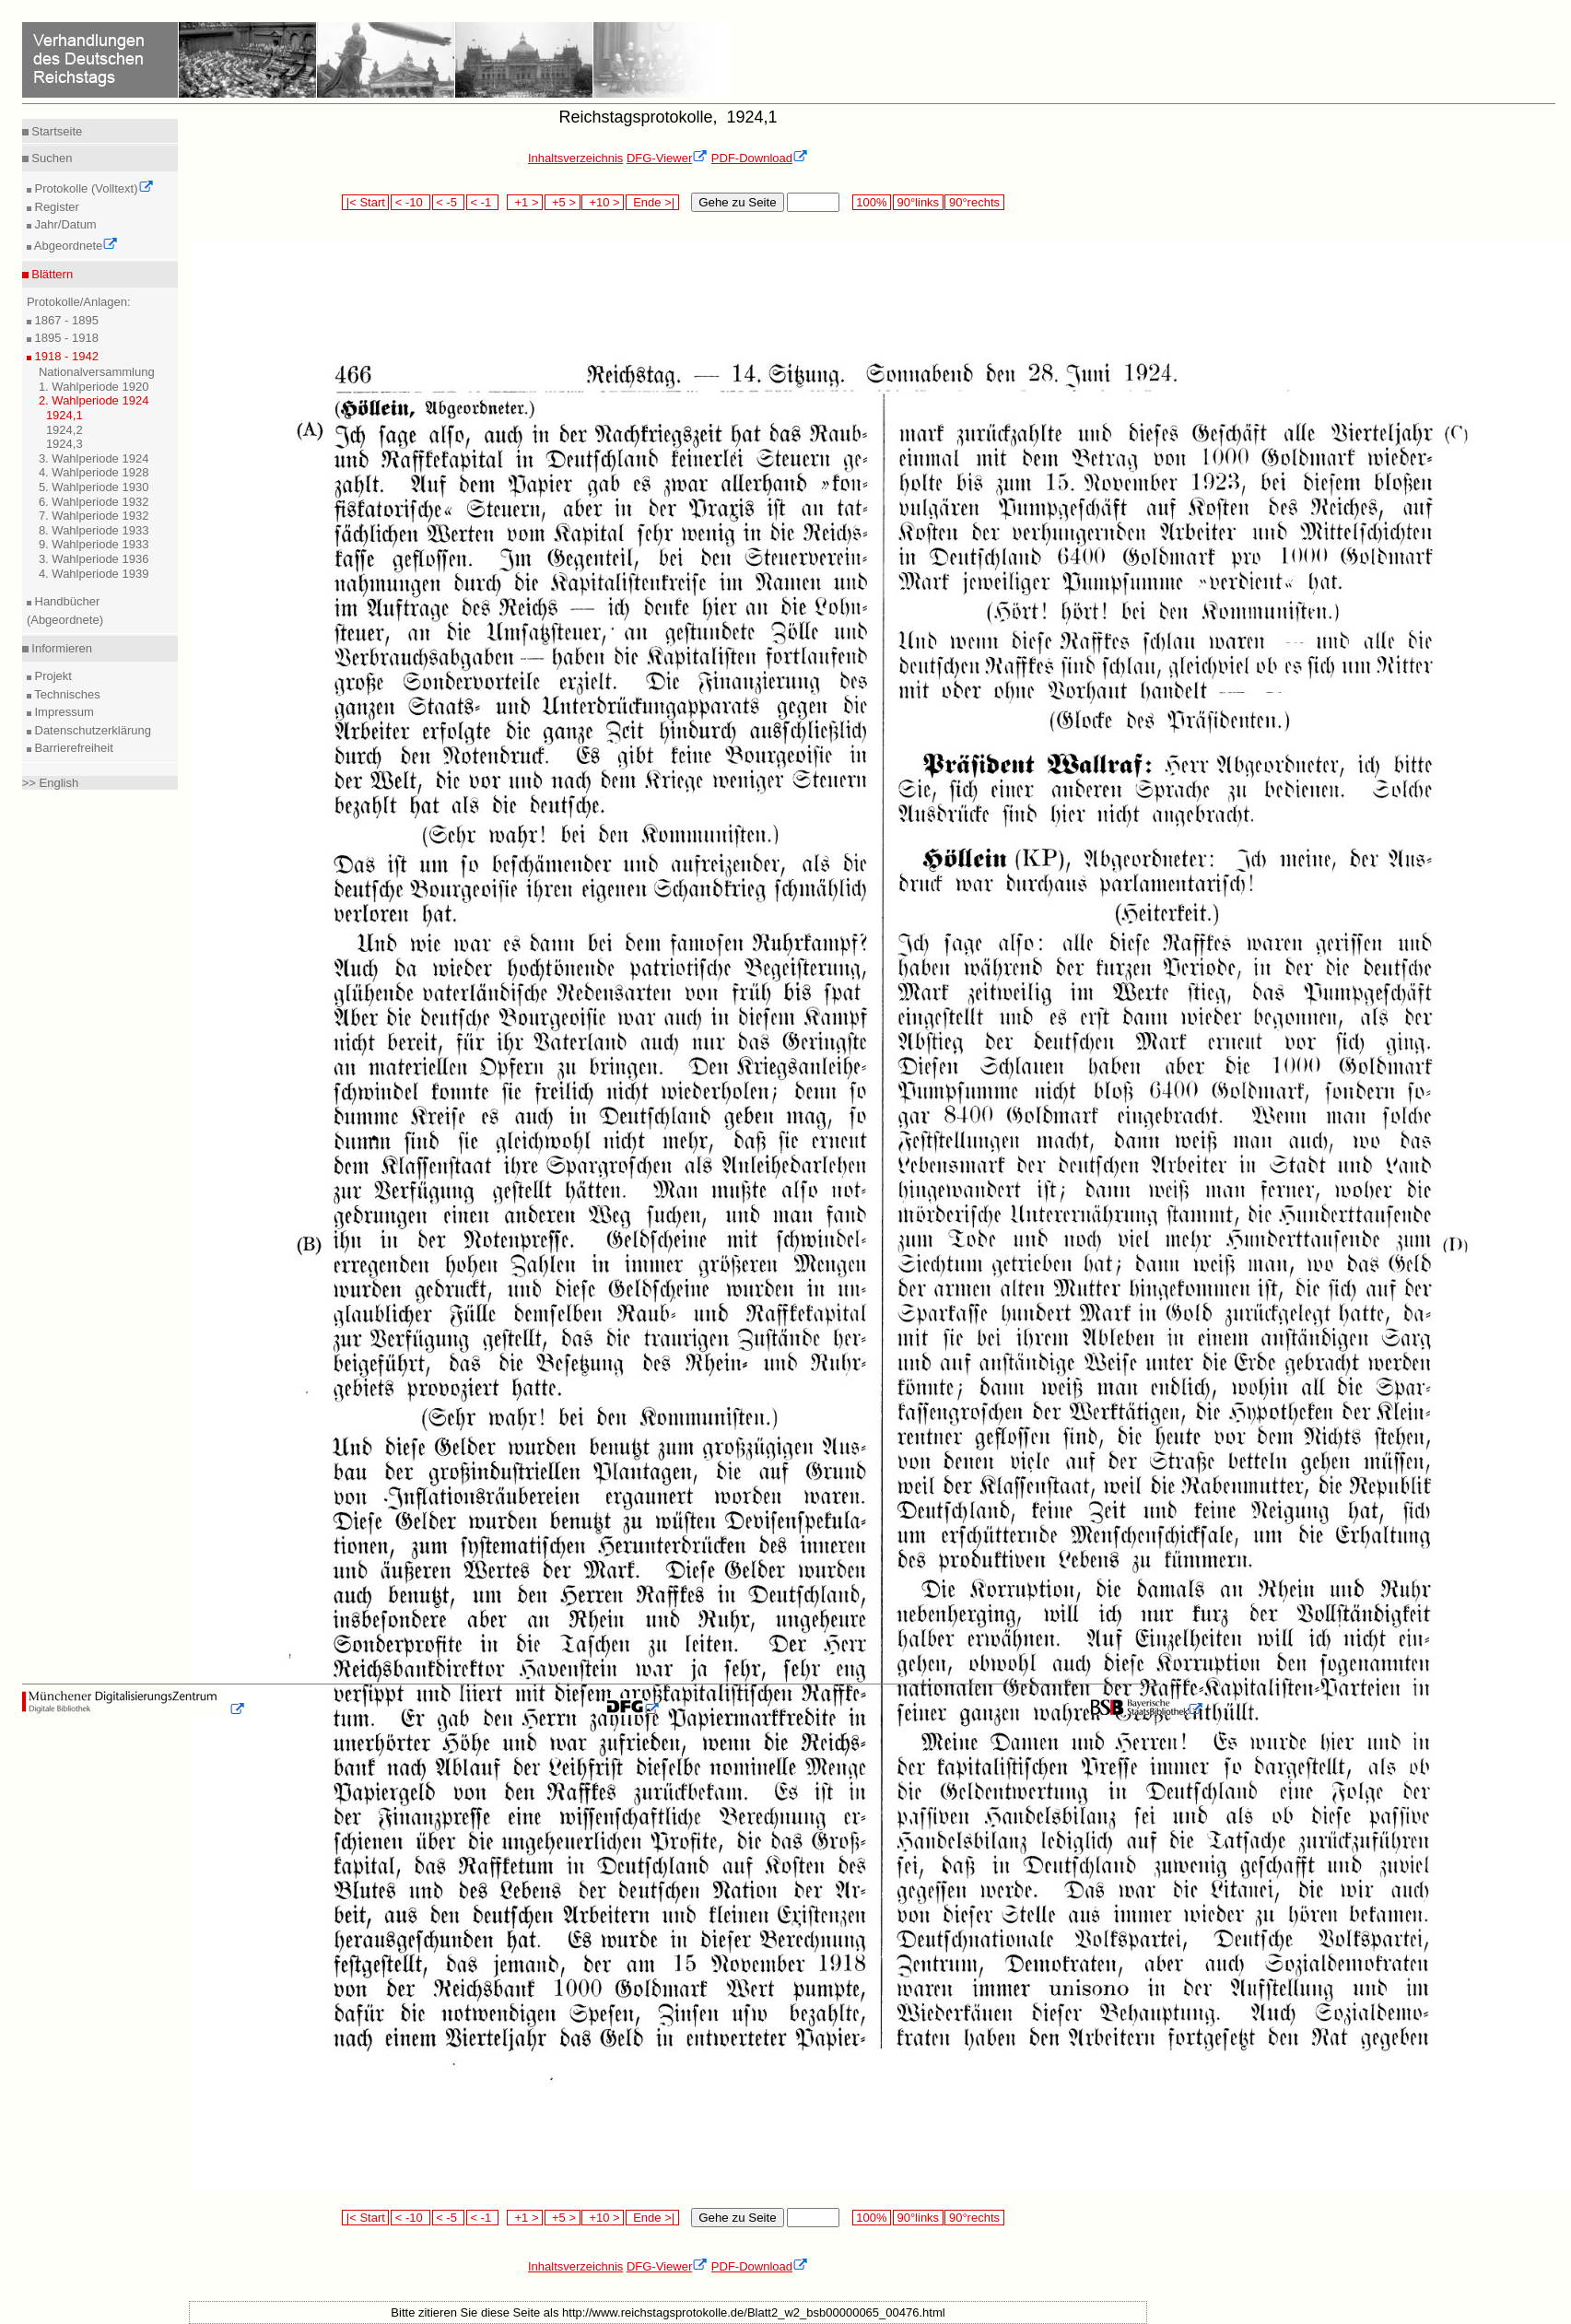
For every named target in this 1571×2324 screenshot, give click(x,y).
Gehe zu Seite (737, 202)
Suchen (51, 158)
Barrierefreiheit (72, 748)
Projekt (51, 676)
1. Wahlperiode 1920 (94, 386)
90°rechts (973, 202)
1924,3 (64, 444)
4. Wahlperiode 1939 (94, 574)
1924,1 (64, 415)
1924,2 (64, 430)
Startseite (56, 131)
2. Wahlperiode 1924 (94, 400)
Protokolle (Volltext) (92, 188)
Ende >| (652, 202)
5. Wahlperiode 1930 (94, 487)
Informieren (60, 648)
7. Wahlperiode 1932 (94, 515)
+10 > (602, 202)
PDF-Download (759, 158)
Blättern (51, 274)
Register (55, 207)
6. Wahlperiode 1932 (94, 502)
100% (871, 202)
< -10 (410, 202)
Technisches (65, 694)
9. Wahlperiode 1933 (94, 544)
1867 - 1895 (65, 320)
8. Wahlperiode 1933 (94, 530)
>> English (50, 783)
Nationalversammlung (97, 372)
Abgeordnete (74, 245)
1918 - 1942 (65, 356)
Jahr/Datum (64, 224)
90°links (918, 202)
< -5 (448, 202)
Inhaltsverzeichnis (575, 158)
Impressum (62, 712)
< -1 (482, 202)
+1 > (525, 202)
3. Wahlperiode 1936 (94, 559)
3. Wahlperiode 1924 (94, 458)
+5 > (562, 202)
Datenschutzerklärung (91, 730)
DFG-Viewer (667, 158)
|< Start (365, 202)
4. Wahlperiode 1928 (94, 472)
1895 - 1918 (65, 338)
